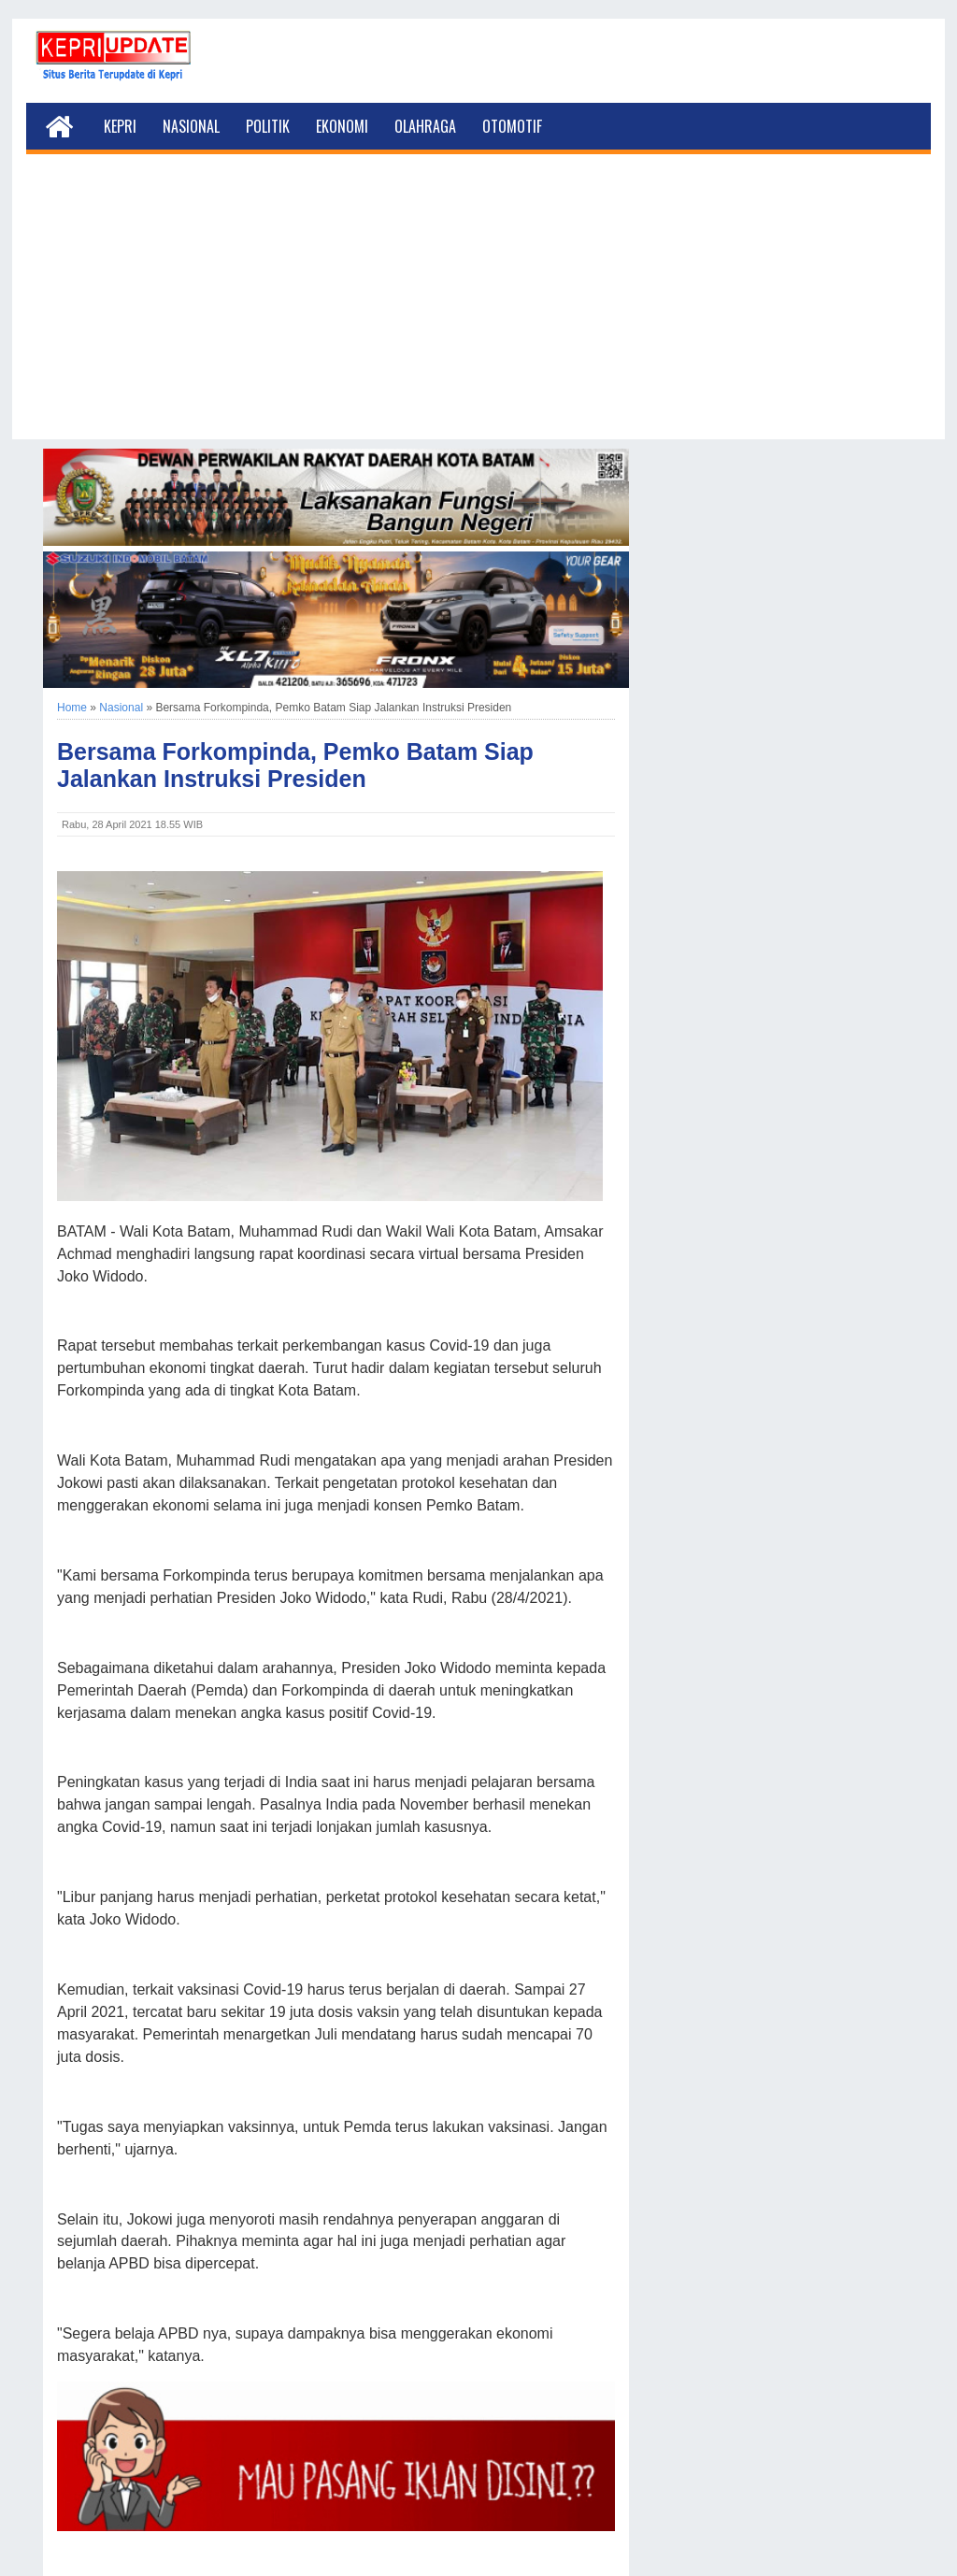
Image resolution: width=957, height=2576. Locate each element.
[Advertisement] (478, 308)
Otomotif (512, 126)
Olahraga (425, 126)
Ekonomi (342, 126)
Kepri (120, 126)
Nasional (191, 126)
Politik (268, 126)
